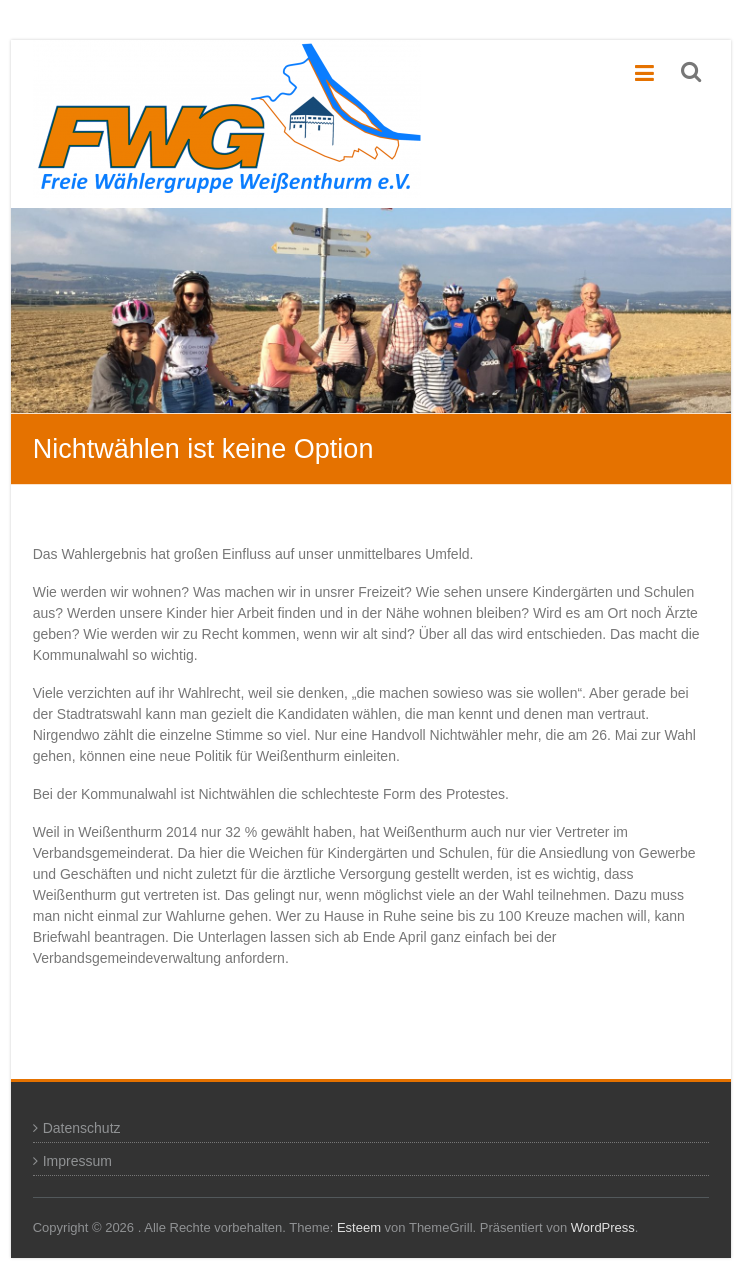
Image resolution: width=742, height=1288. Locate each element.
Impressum (77, 1161)
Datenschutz (82, 1128)
